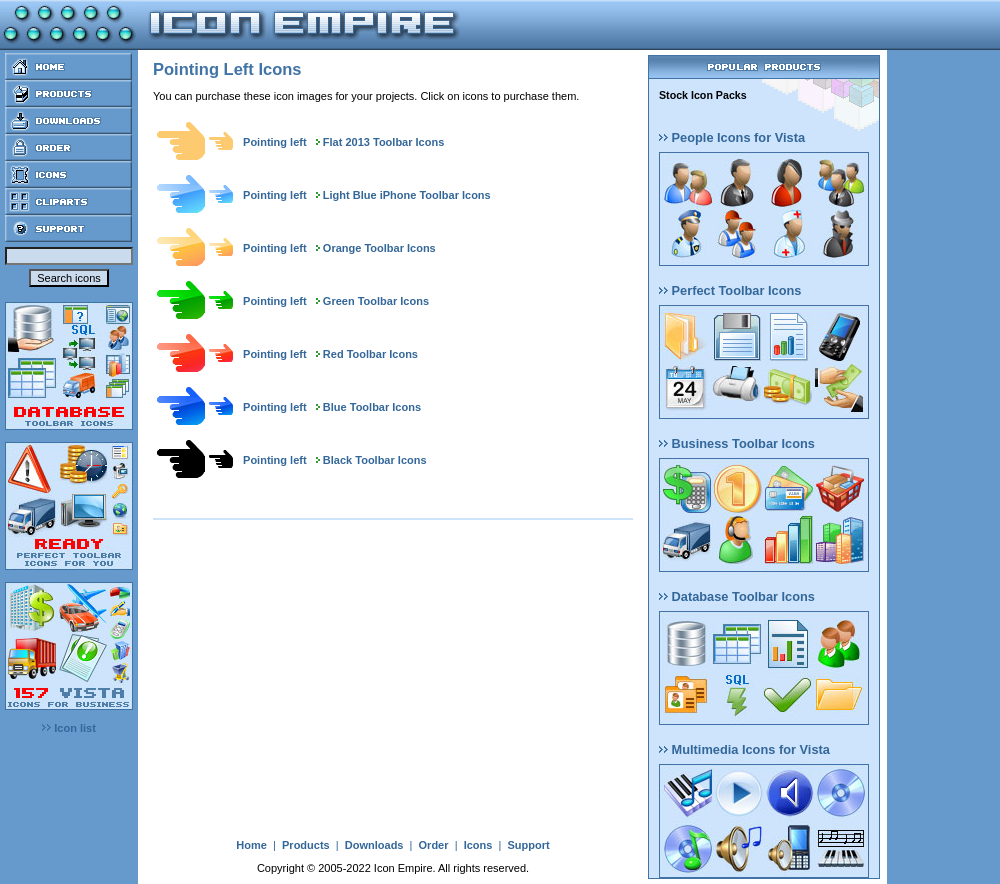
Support (528, 845)
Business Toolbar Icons (737, 443)
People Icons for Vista (732, 137)
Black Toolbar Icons (375, 460)
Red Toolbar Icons (370, 354)
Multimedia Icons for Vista (744, 749)
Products (306, 845)
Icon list (69, 728)
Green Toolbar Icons (376, 301)
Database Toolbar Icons (737, 596)
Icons (478, 845)
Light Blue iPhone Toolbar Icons (407, 195)
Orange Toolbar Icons (379, 248)
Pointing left (275, 142)
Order (434, 845)
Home (251, 845)
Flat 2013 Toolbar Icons (383, 142)
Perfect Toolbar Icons (730, 290)
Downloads (374, 845)
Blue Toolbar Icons (372, 407)
